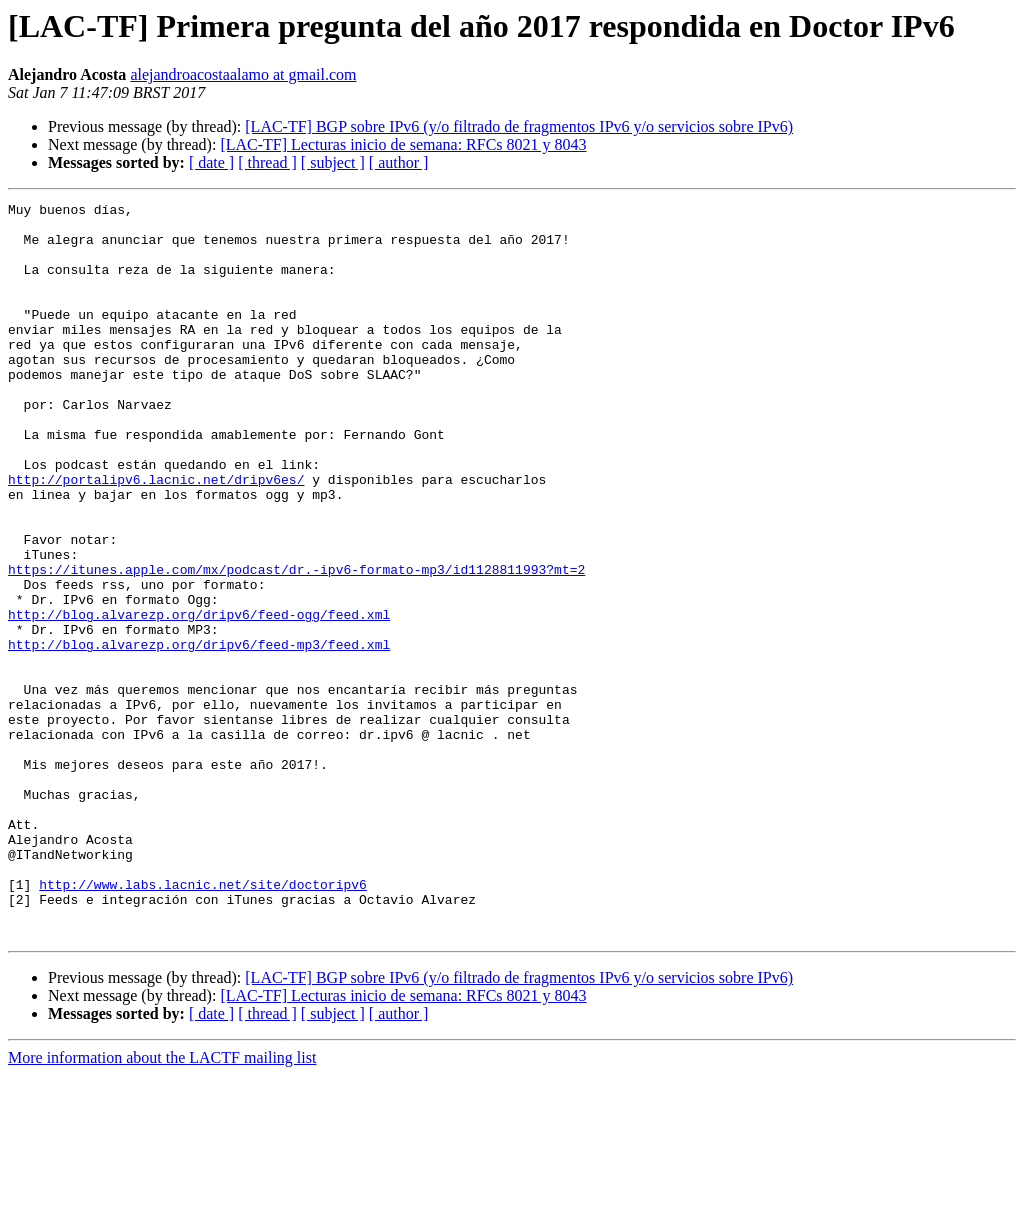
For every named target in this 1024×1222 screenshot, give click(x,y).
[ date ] (211, 162)
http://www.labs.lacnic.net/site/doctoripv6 (203, 1022)
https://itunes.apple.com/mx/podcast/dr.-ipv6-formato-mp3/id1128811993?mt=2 (296, 644)
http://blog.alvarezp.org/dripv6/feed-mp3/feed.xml (199, 734)
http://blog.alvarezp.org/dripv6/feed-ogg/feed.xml (199, 698)
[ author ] (399, 162)
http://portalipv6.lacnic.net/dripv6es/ (156, 536)
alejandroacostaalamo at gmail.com (243, 74)
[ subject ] (333, 162)
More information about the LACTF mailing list (162, 1204)
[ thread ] (267, 162)
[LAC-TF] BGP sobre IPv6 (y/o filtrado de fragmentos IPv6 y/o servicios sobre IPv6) (519, 126)
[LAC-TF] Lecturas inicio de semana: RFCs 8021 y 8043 (403, 144)
